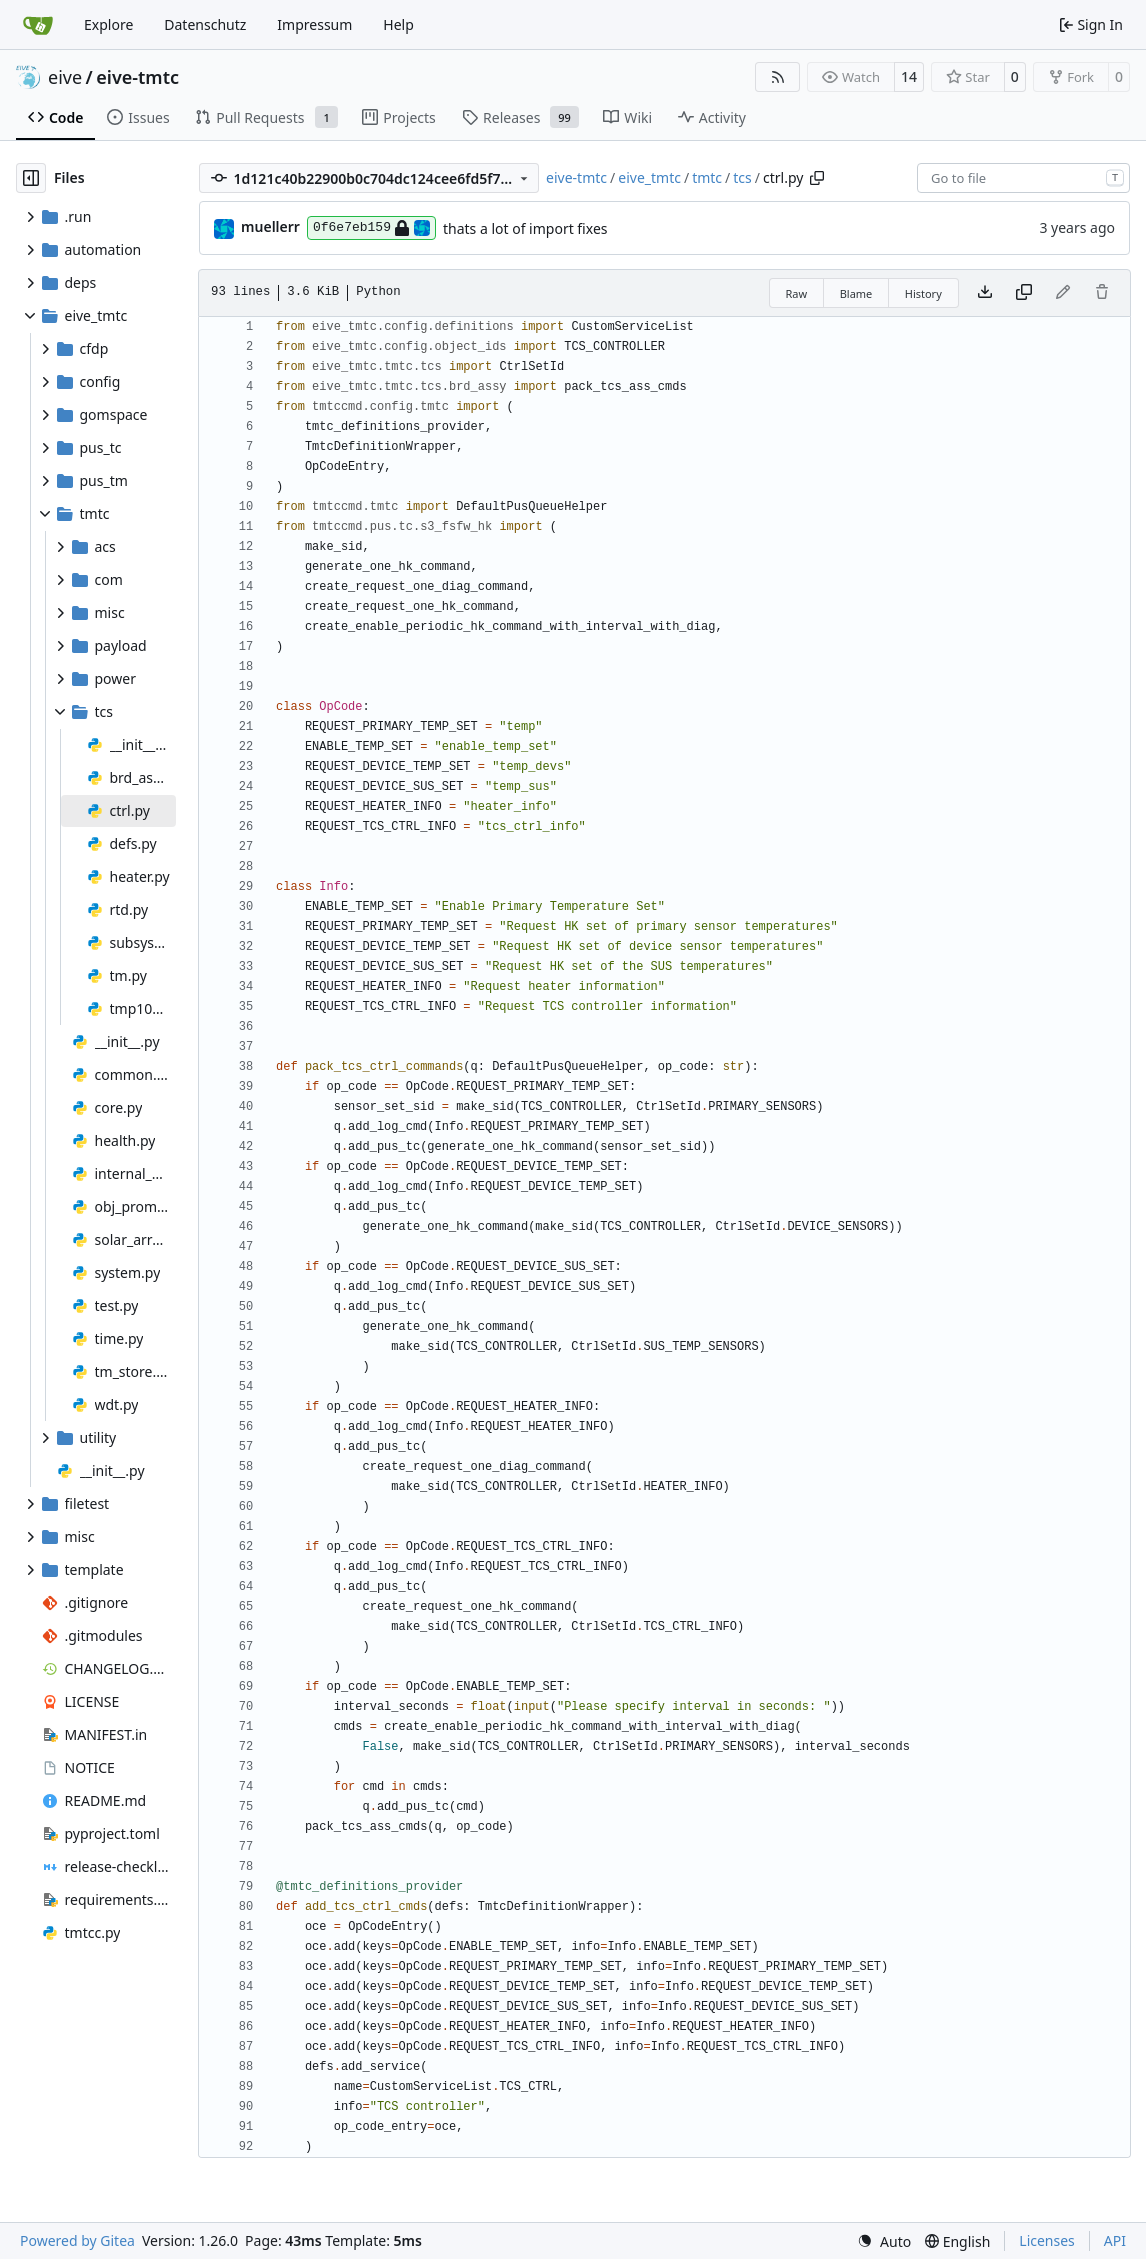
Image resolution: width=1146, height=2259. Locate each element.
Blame (856, 293)
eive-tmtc (137, 77)
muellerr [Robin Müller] (270, 226)
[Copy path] (817, 178)
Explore (108, 24)
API (1115, 2240)
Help (398, 24)
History (923, 293)
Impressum (314, 24)
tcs (742, 177)
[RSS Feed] (778, 77)
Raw (797, 293)
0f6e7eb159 (371, 228)
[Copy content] (1024, 293)
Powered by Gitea (77, 2240)
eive (65, 77)
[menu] (884, 2241)
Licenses (1047, 2240)
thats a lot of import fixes (525, 228)
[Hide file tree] (31, 178)
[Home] (38, 25)
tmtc (707, 177)
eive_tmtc (649, 177)
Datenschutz (205, 24)
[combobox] (1023, 178)
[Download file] (985, 293)
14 (909, 76)
